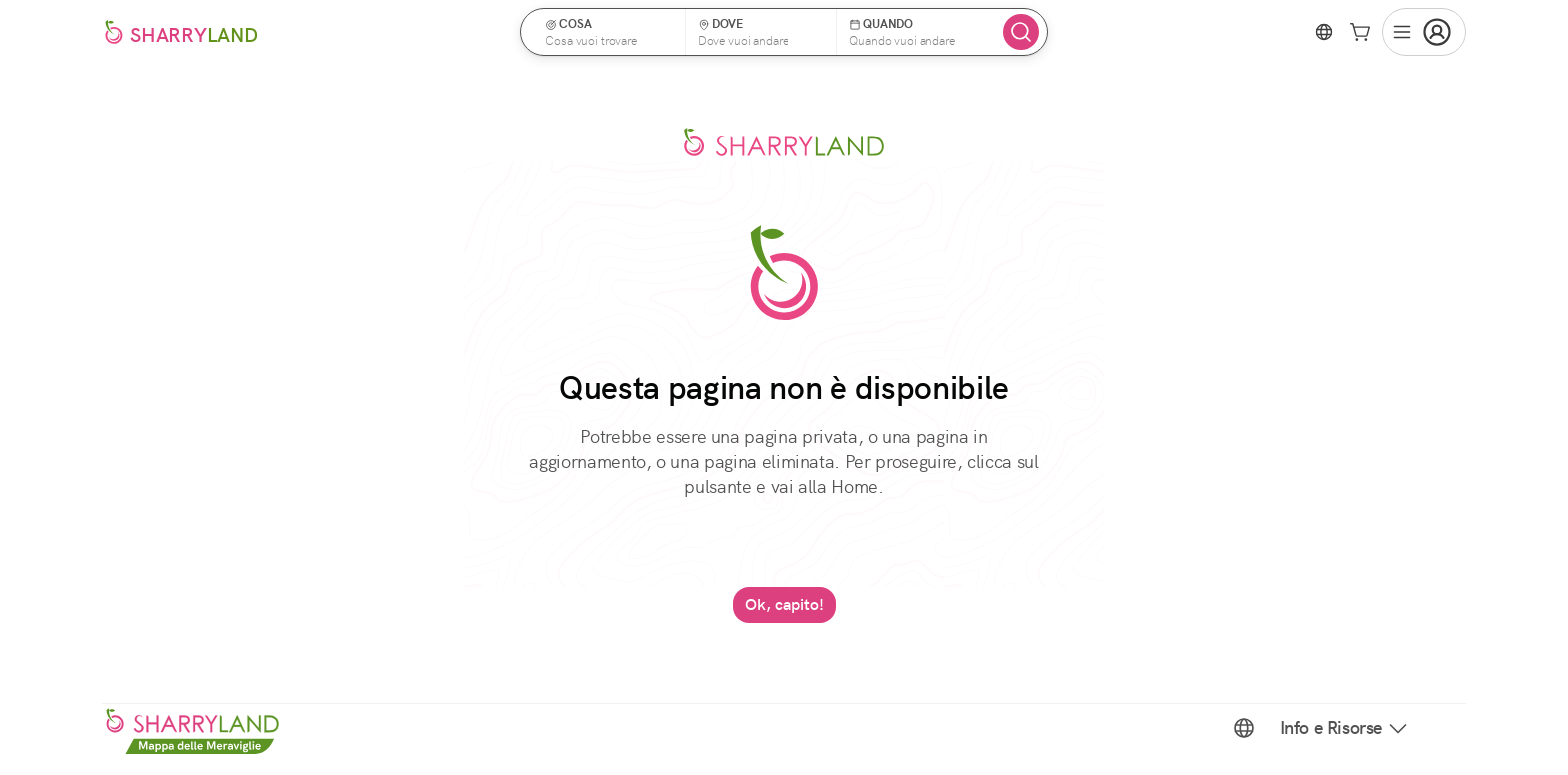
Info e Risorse (1345, 728)
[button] (609, 32)
